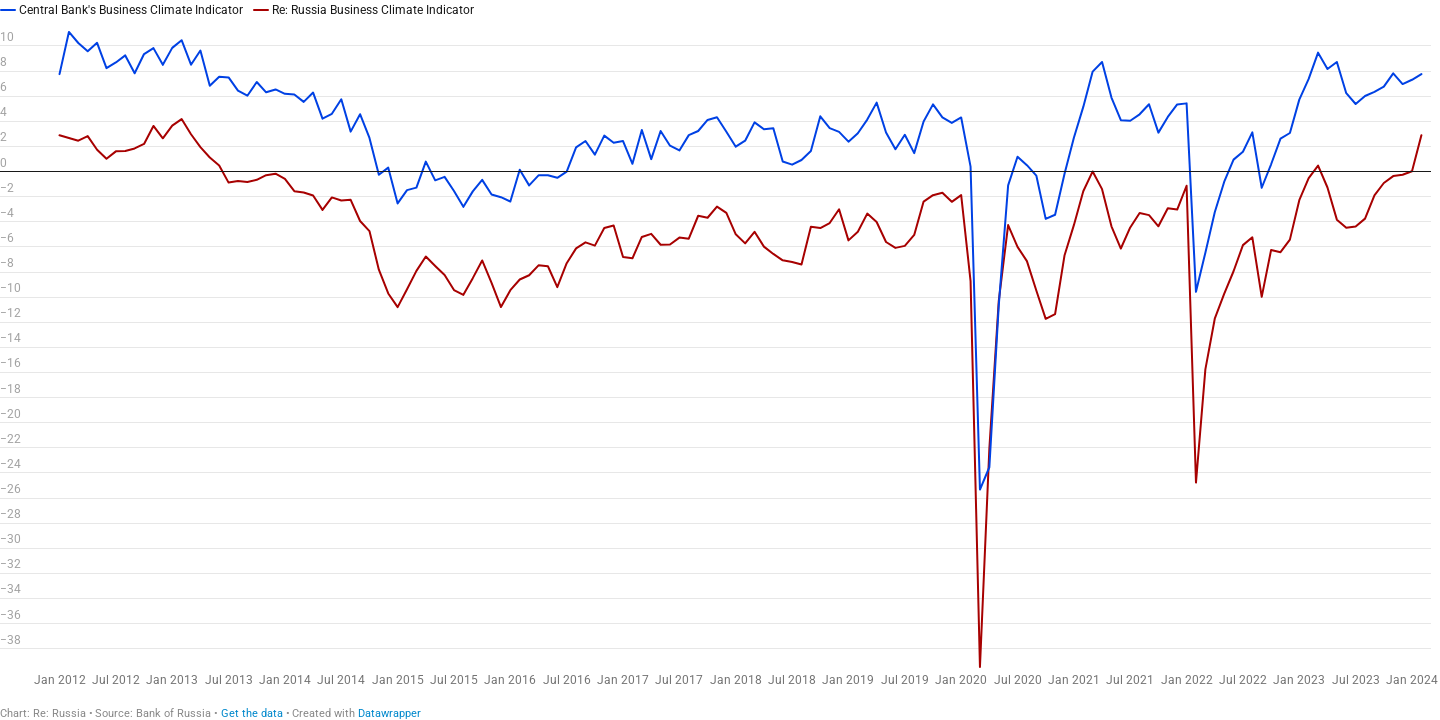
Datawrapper (389, 713)
